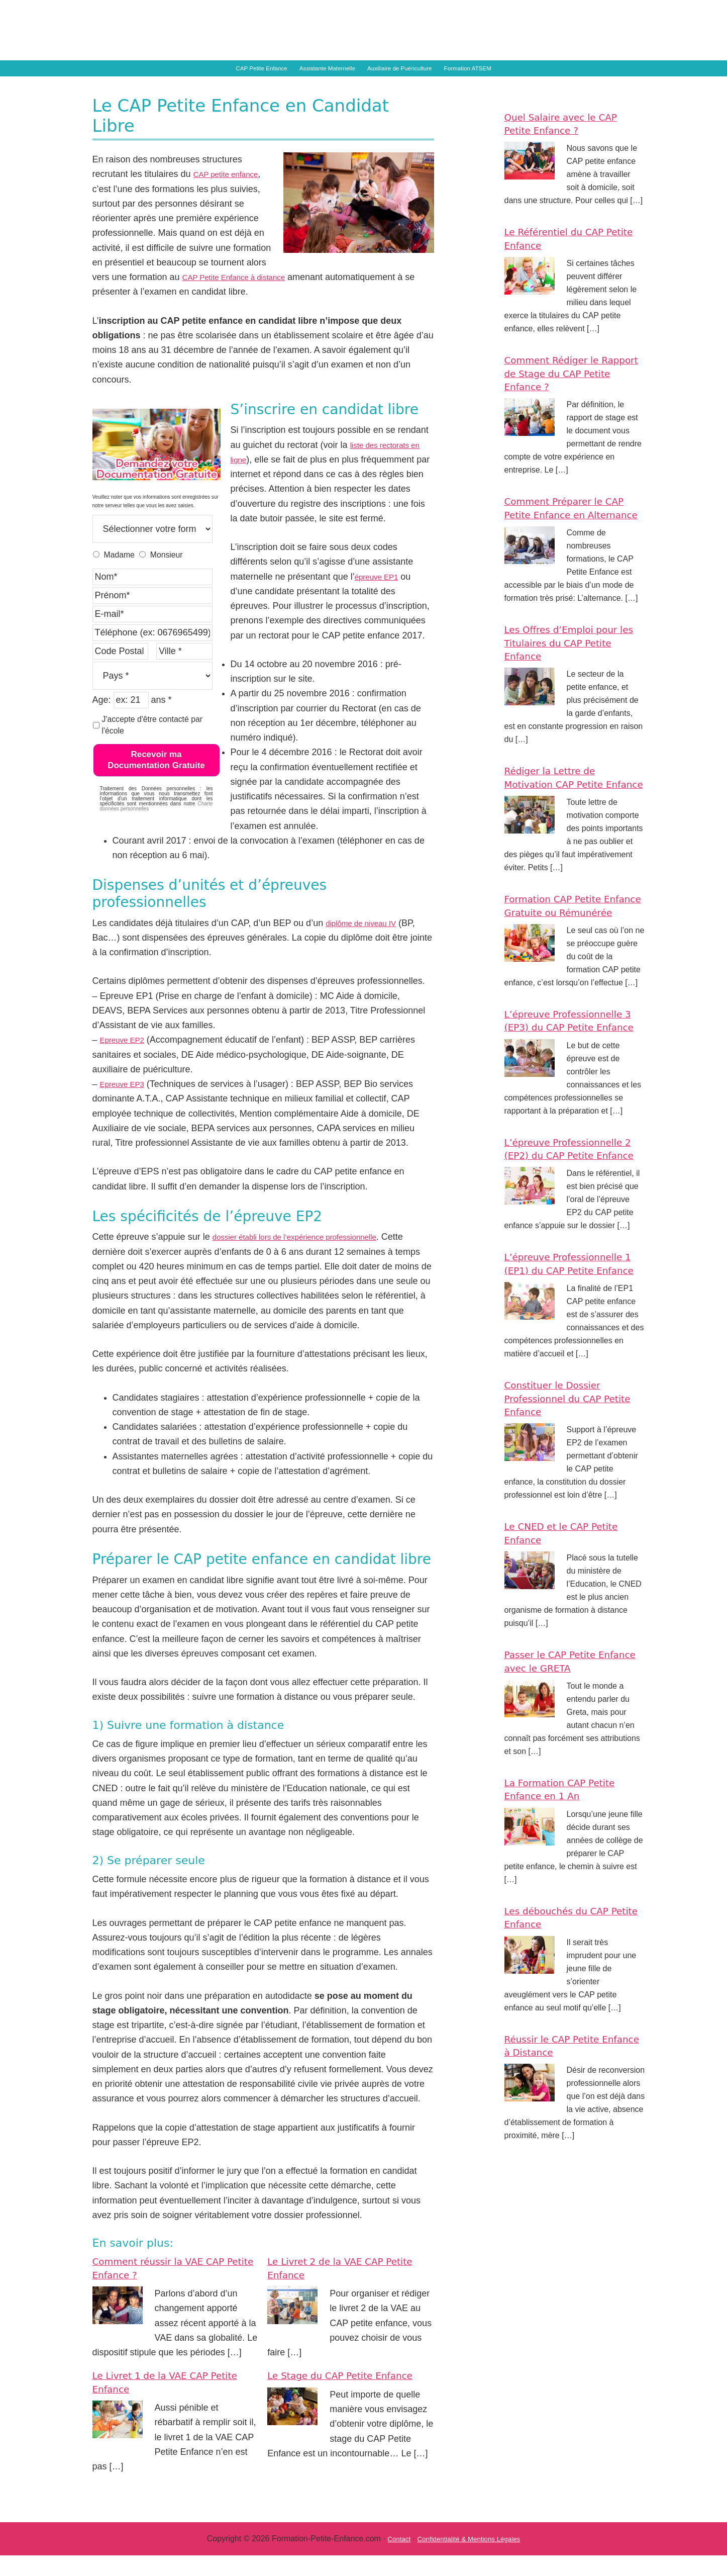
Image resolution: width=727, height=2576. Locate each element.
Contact (388, 2559)
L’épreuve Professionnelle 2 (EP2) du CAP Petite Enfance (567, 1229)
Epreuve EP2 (126, 1061)
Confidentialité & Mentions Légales (471, 2559)
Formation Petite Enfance (396, 34)
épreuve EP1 (381, 597)
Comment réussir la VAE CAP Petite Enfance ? (171, 2289)
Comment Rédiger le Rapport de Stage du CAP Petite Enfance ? (574, 394)
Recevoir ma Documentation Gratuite (156, 780)
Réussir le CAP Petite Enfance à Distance (561, 2145)
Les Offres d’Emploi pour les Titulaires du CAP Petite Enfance (572, 676)
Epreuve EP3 (126, 1104)
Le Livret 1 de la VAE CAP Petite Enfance (162, 2403)
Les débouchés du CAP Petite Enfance (567, 2017)
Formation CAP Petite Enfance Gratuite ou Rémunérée (562, 959)
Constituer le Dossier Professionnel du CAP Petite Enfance (562, 1498)
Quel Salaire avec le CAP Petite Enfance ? (572, 144)
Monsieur (166, 575)
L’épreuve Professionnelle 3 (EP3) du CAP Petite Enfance (567, 1087)
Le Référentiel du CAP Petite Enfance (564, 259)
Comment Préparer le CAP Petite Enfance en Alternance (565, 535)
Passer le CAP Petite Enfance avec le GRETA (568, 1761)
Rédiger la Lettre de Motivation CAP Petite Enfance (563, 818)
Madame (119, 575)
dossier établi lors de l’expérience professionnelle (311, 1258)
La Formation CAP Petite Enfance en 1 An (570, 1889)
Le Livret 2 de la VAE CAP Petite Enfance (336, 2289)
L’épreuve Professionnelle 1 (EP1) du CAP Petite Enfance (567, 1357)
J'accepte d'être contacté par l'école (152, 745)
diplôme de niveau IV (368, 944)
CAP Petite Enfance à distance (244, 298)
